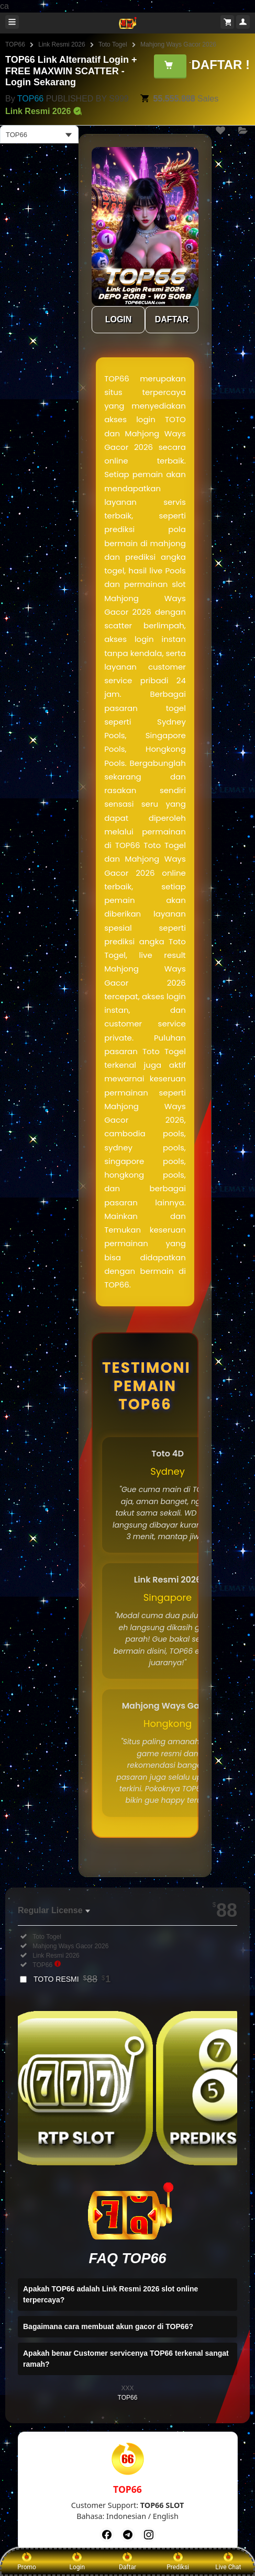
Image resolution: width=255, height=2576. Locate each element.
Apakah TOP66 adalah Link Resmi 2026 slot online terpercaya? (110, 2294)
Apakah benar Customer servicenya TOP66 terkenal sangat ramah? (126, 2358)
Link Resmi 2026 (61, 44)
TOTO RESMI (72, 1979)
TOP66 (15, 44)
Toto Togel (112, 44)
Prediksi (178, 2561)
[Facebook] (106, 2534)
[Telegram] (127, 2534)
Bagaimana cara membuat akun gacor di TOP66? (108, 2326)
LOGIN (118, 319)
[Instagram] (148, 2534)
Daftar (127, 2561)
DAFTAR (172, 319)
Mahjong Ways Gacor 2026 (178, 44)
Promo (26, 2561)
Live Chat (228, 2561)
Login (77, 2561)
